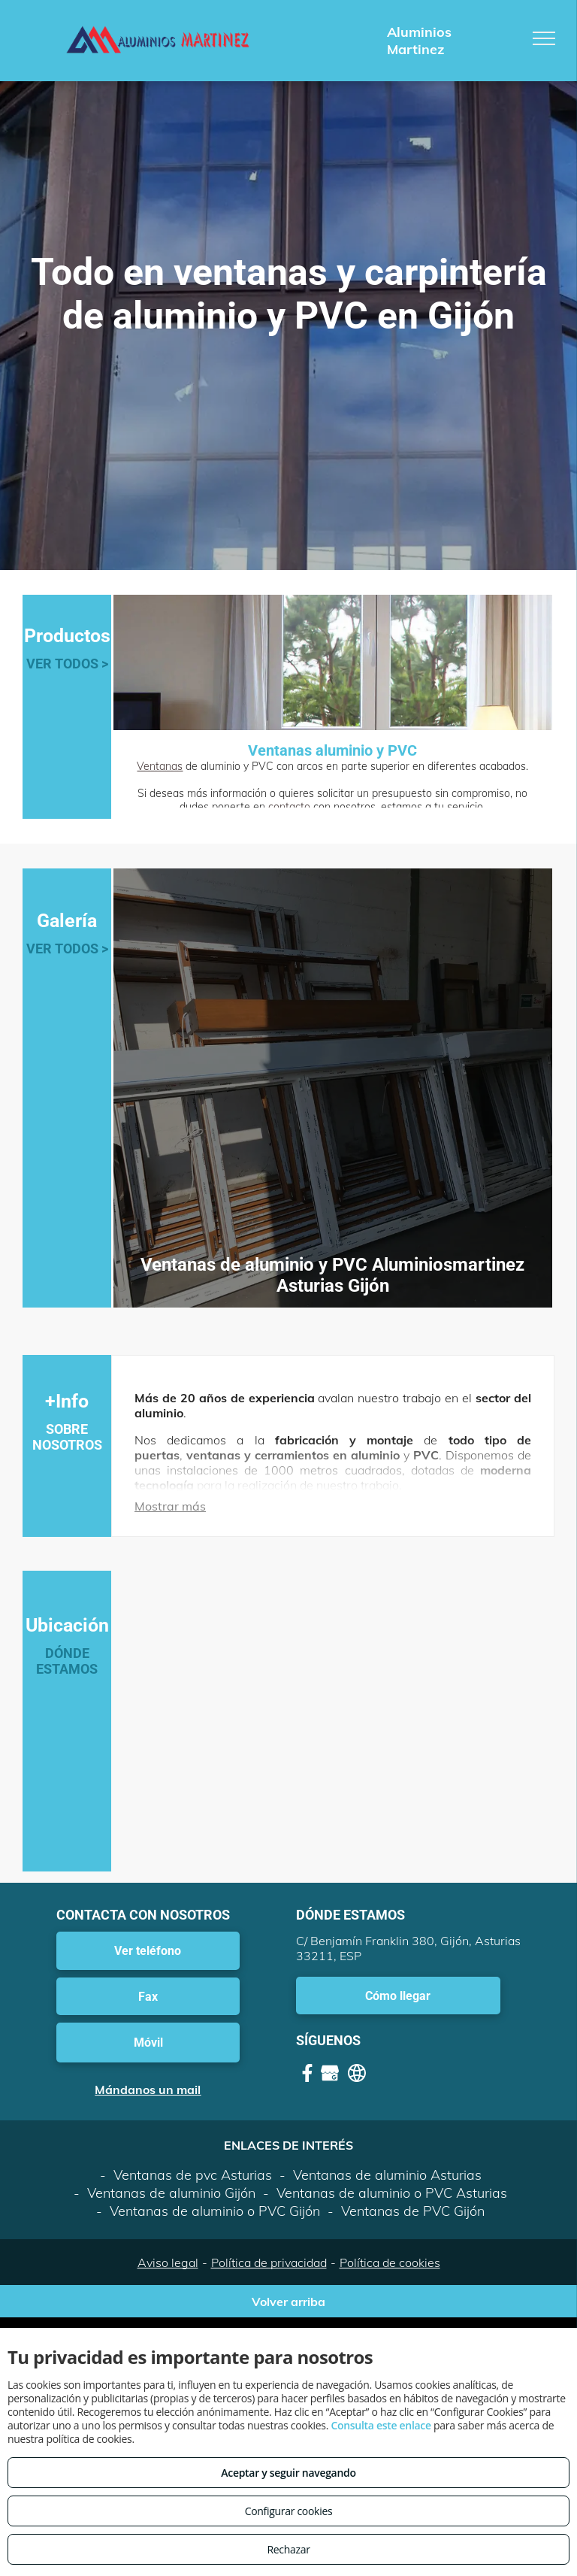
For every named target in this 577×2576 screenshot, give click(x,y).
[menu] (543, 38)
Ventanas (160, 766)
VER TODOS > (67, 663)
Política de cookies (390, 2262)
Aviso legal (167, 2262)
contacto (289, 807)
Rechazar (288, 2549)
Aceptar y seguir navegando (288, 2472)
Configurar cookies (289, 2511)
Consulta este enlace (380, 2425)
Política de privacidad (269, 2262)
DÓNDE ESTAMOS (67, 1661)
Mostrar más (170, 1506)
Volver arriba (288, 2301)
